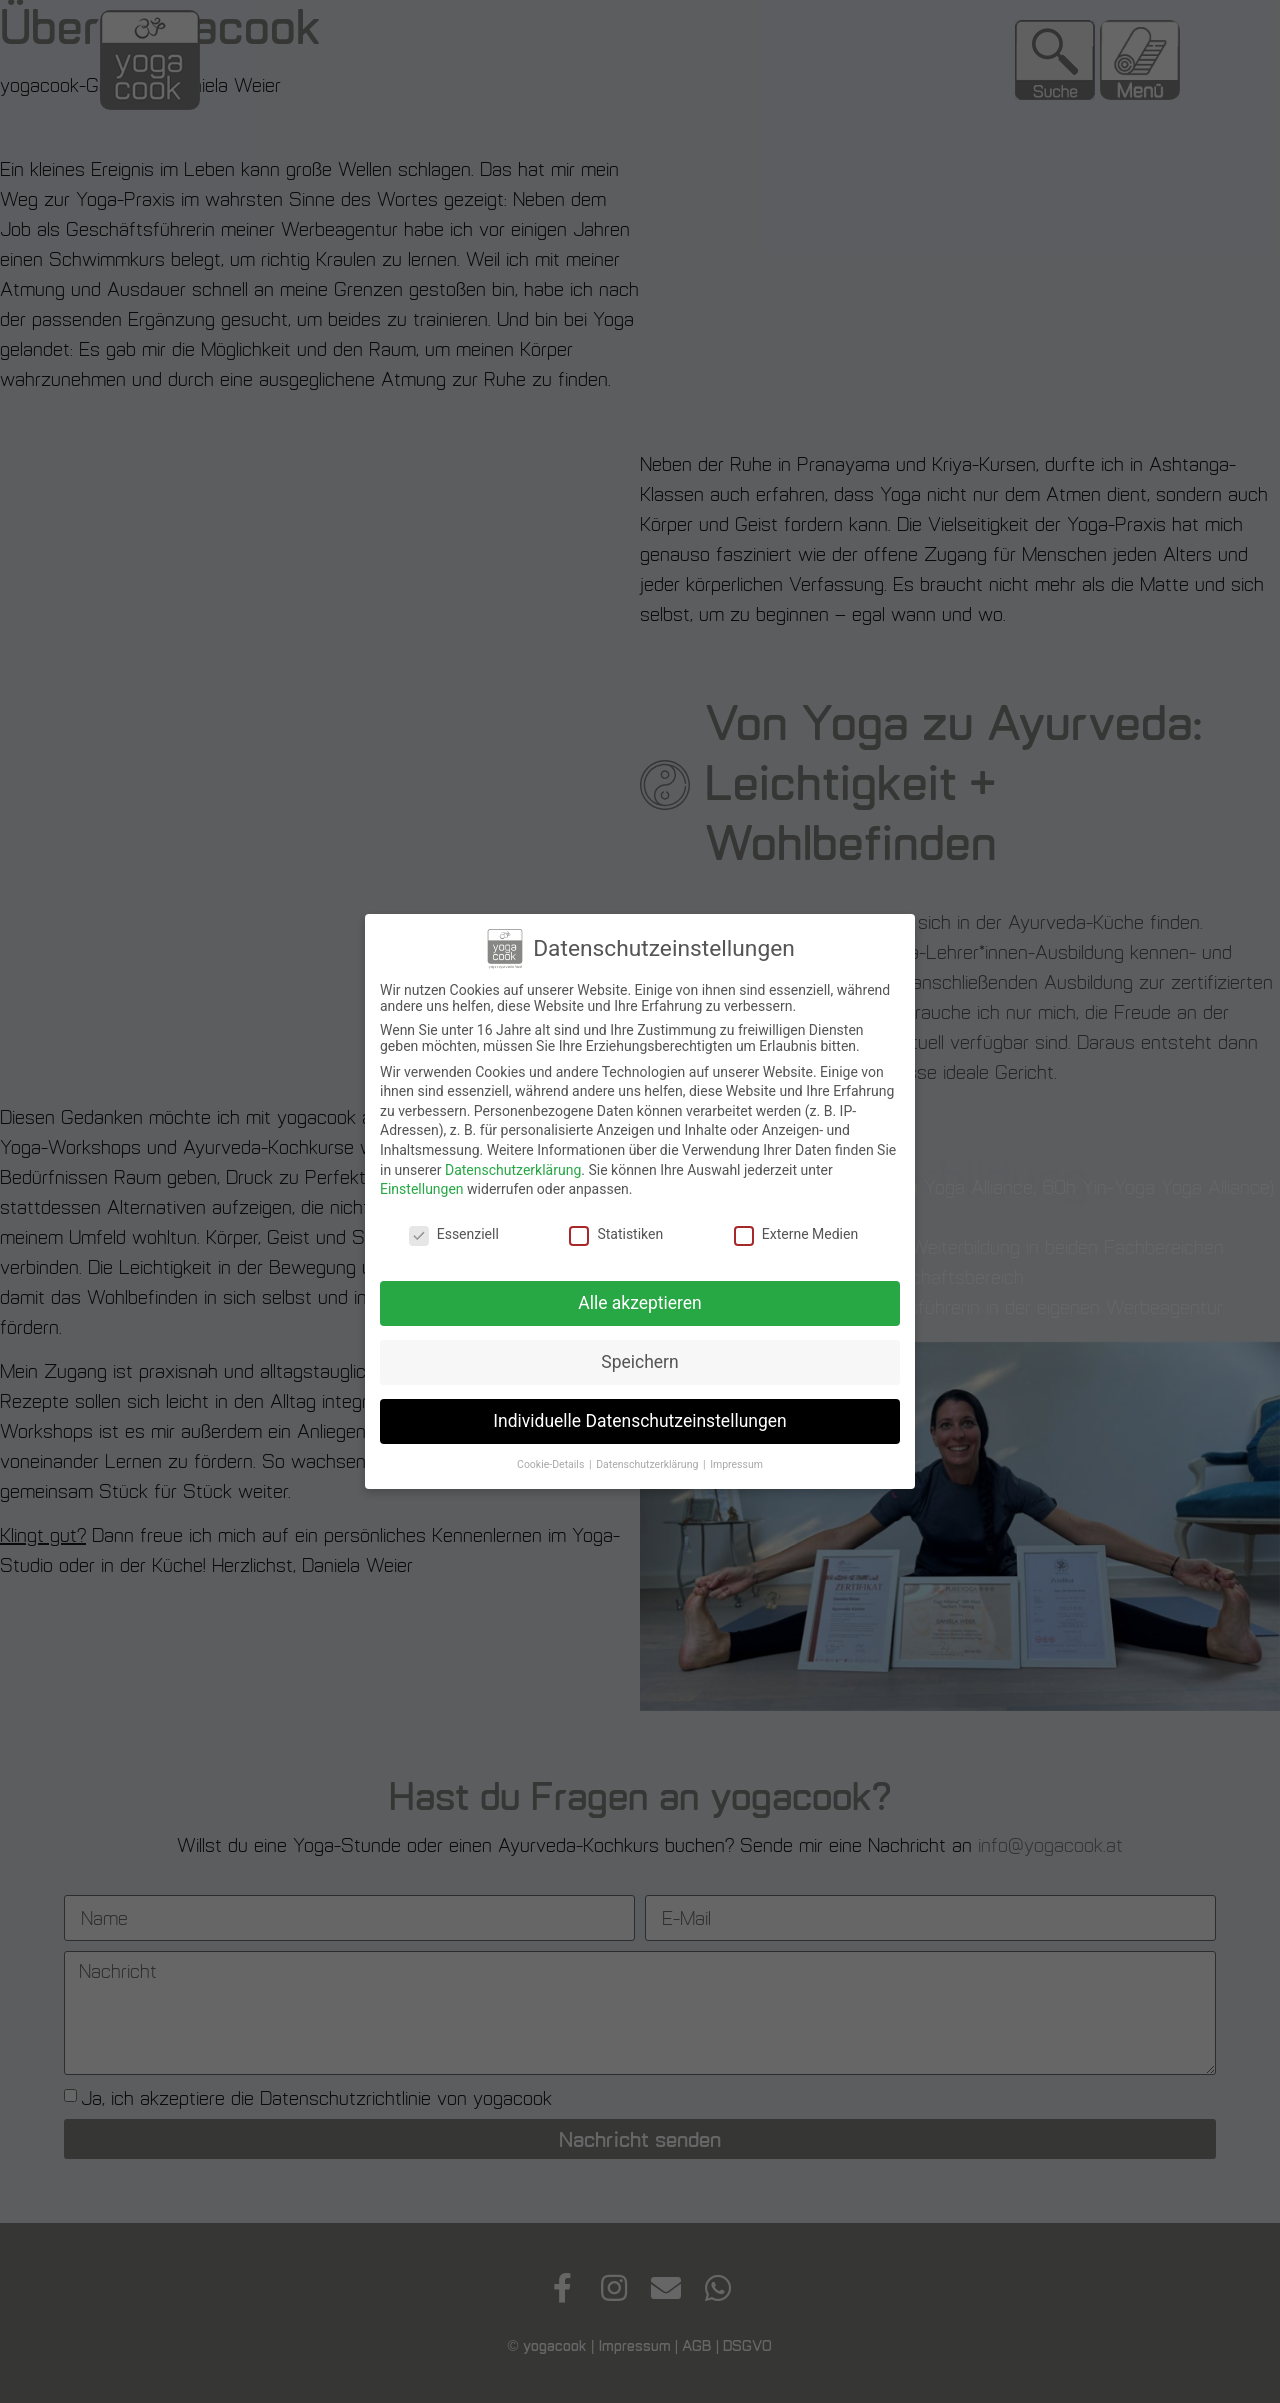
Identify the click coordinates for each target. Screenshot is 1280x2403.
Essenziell (454, 1230)
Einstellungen (422, 1185)
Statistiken (616, 1230)
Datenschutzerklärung (513, 1165)
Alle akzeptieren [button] (640, 1298)
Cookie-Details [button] (552, 1459)
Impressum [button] (736, 1459)
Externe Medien (796, 1230)
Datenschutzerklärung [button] (648, 1459)
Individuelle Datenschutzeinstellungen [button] (639, 1416)
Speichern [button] (639, 1357)
